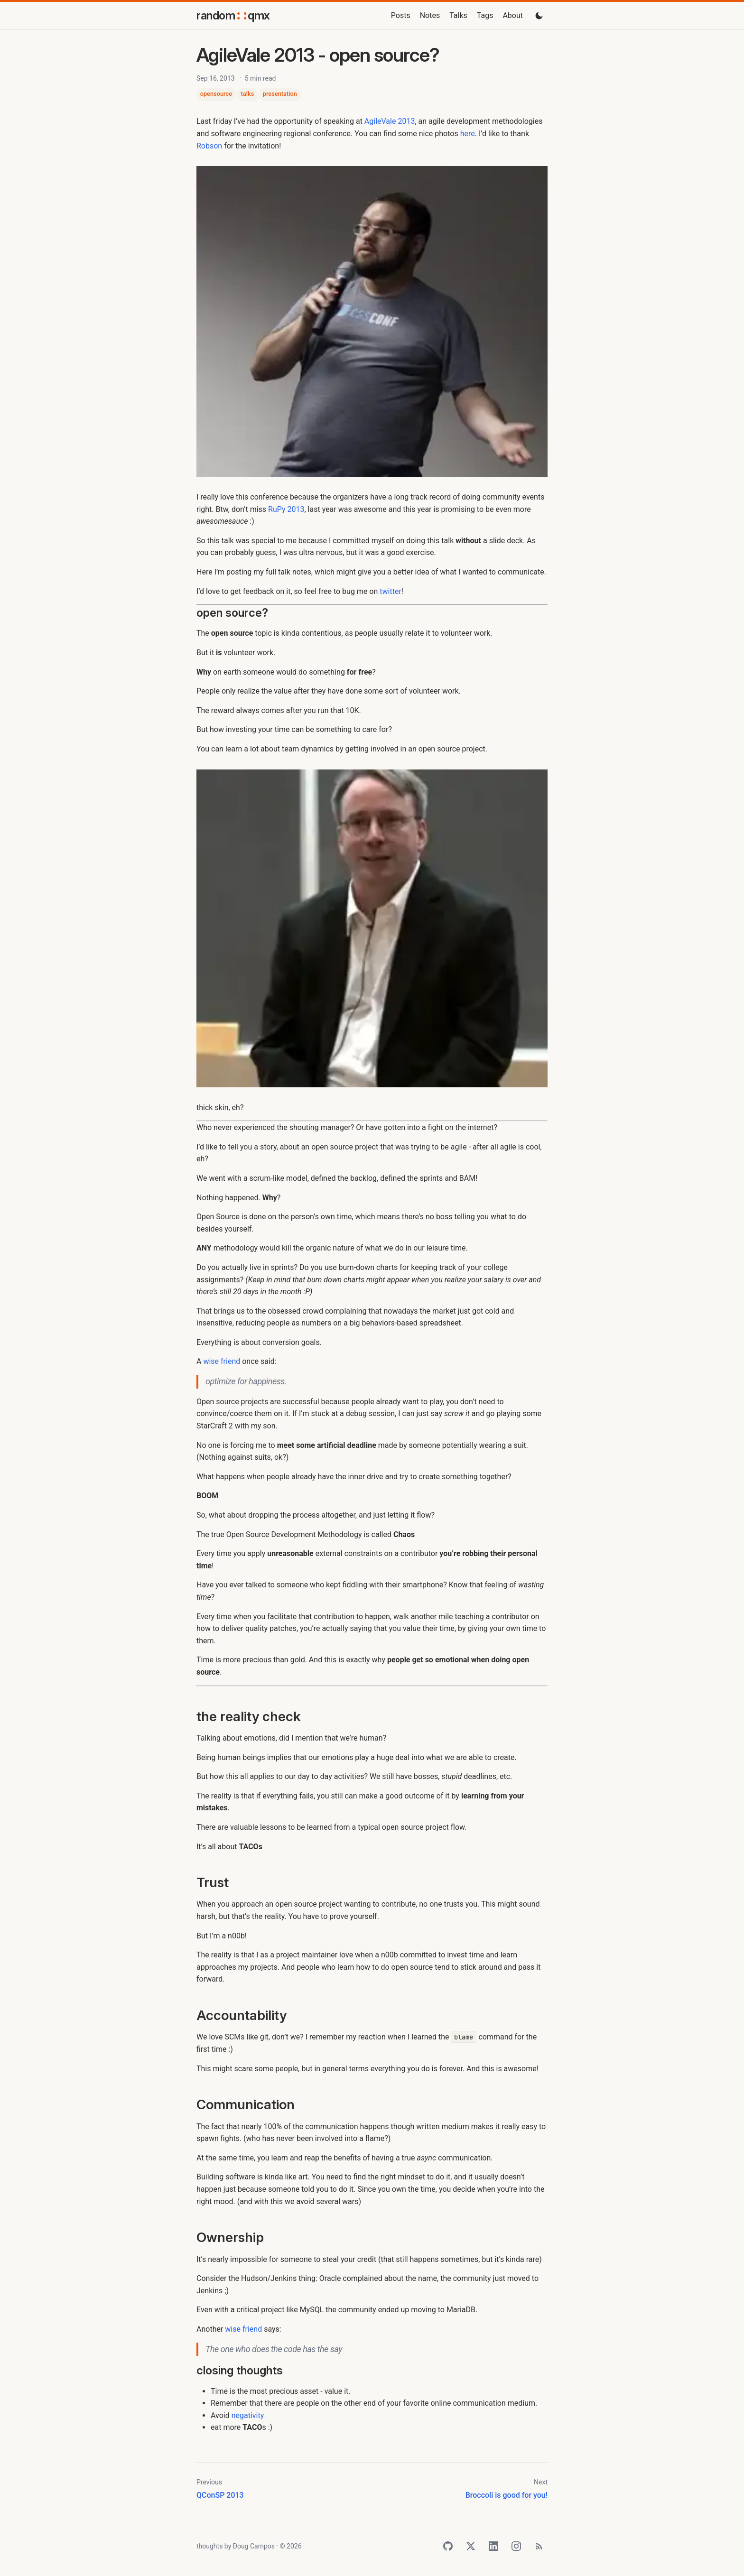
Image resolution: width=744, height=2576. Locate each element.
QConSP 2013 (220, 2495)
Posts (400, 15)
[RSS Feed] (539, 2546)
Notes (430, 15)
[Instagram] (516, 2546)
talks (247, 93)
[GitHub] (447, 2546)
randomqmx (233, 15)
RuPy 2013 (286, 509)
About (512, 15)
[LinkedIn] (493, 2546)
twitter (390, 591)
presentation (280, 93)
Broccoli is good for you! (506, 2495)
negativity (248, 2415)
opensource (216, 93)
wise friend (221, 1361)
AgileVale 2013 (389, 121)
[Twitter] (470, 2546)
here (467, 133)
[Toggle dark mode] (539, 15)
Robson (209, 145)
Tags (485, 15)
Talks (458, 15)
